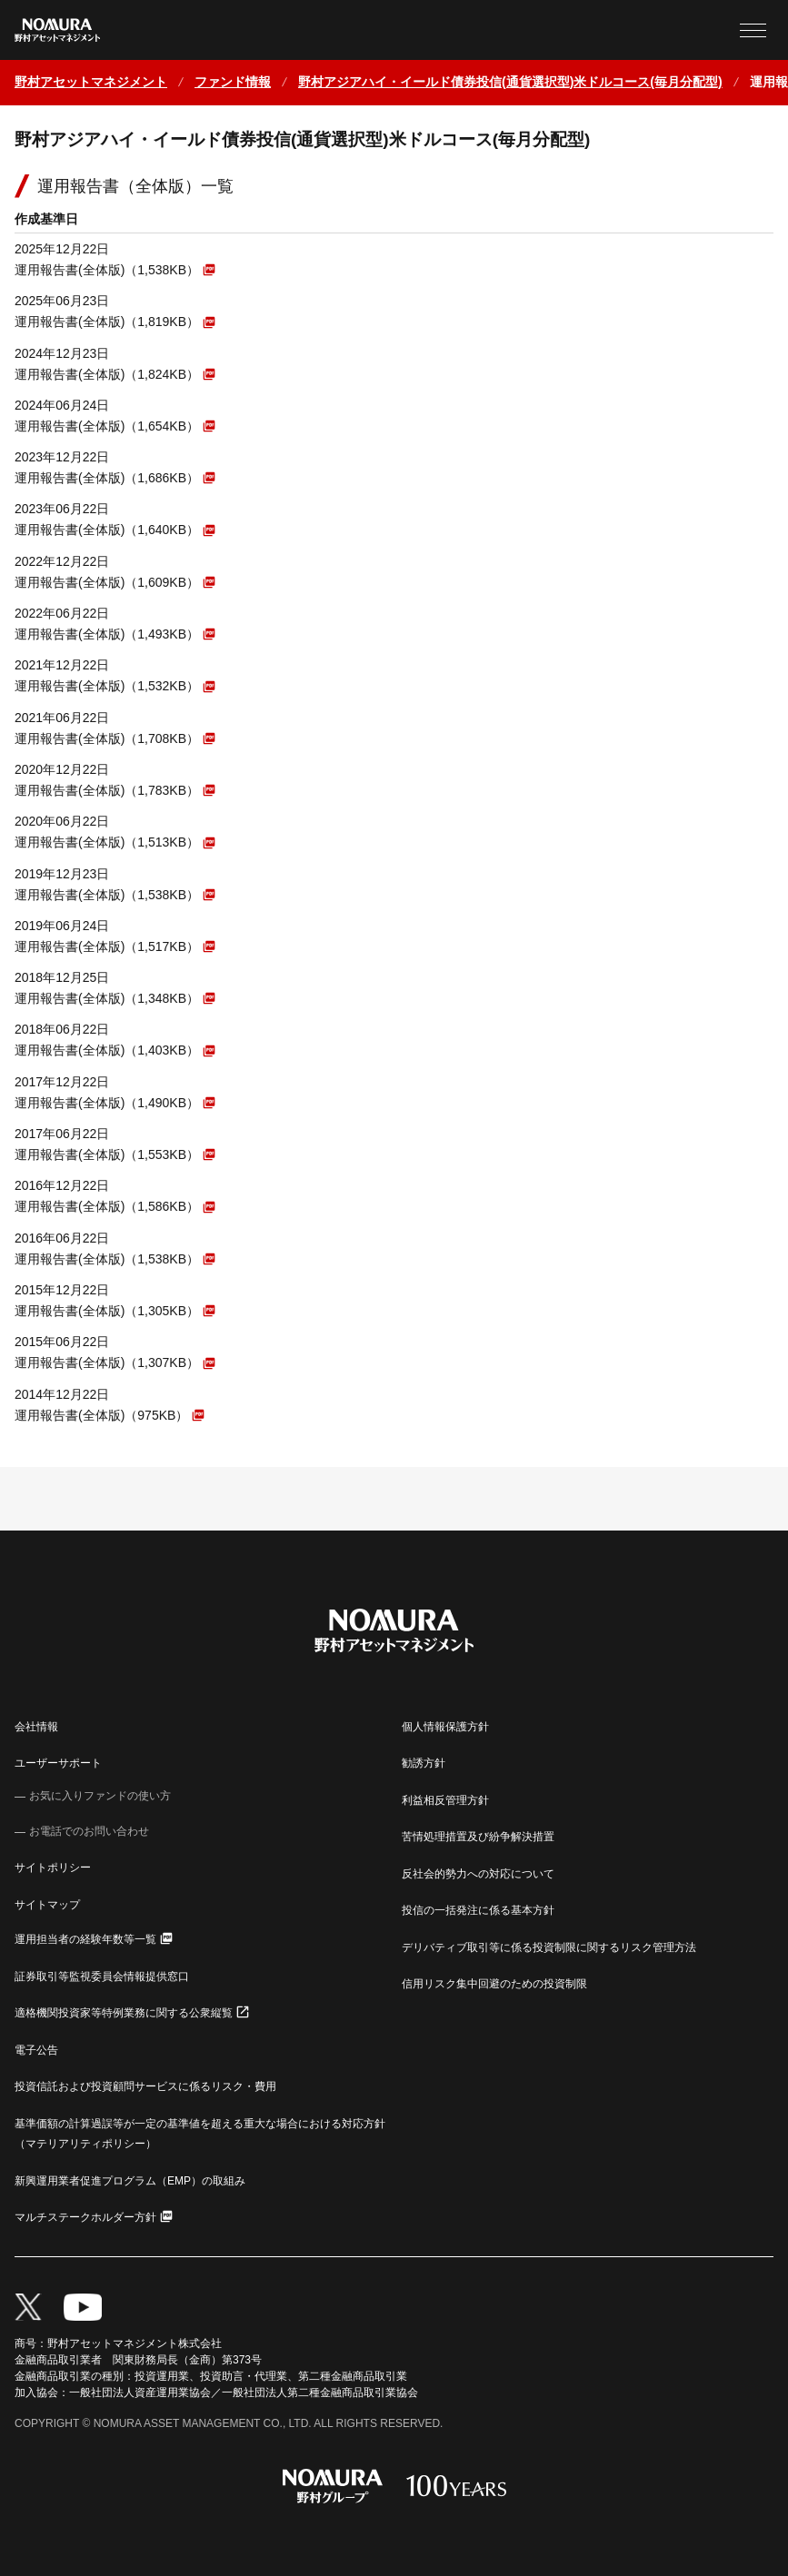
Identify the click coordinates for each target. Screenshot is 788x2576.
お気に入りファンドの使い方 (100, 1795)
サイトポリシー (53, 1867)
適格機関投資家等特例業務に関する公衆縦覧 (124, 2012)
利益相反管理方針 (445, 1800)
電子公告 (36, 2050)
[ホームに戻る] (91, 82)
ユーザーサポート (58, 1763)
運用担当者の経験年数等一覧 (85, 1939)
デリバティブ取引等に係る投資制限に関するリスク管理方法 (549, 1947)
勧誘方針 (423, 1763)
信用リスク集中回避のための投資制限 (494, 1983)
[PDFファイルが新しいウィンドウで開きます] (115, 269)
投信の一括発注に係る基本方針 (478, 1910)
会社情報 (36, 1726)
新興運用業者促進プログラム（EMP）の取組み (130, 2181)
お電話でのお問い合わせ (89, 1831)
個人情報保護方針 (445, 1726)
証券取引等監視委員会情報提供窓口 (102, 1976)
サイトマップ (47, 1904)
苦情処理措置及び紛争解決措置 (478, 1836)
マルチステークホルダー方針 (85, 2217)
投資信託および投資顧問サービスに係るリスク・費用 (145, 2086)
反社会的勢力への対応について (478, 1874)
